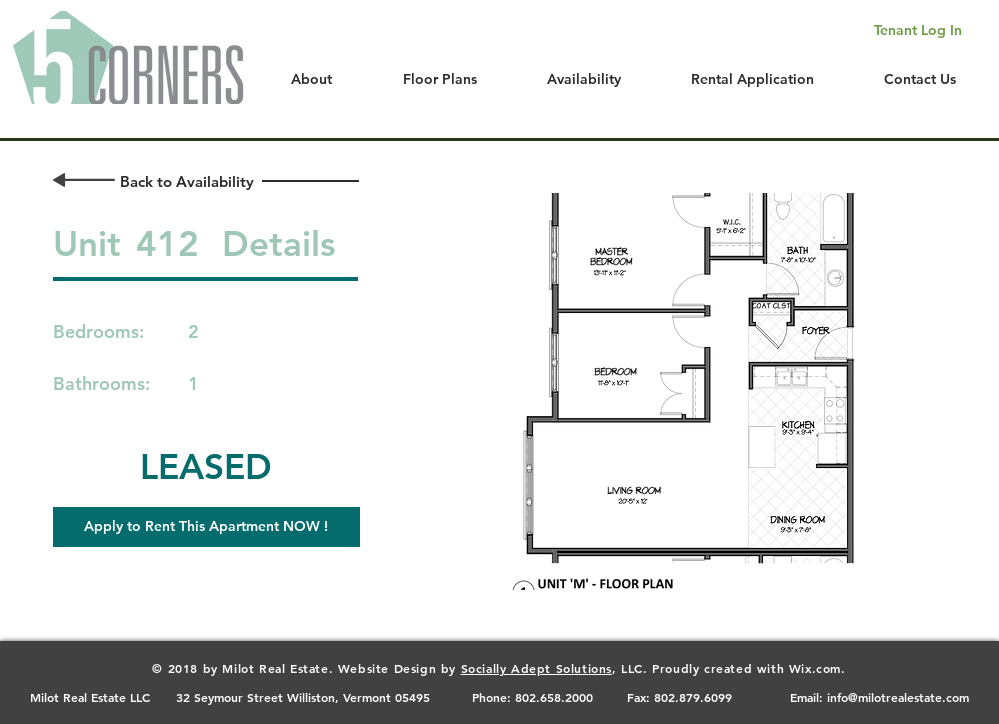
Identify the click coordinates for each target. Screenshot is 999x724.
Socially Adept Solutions (536, 668)
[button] (206, 527)
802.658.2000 (554, 697)
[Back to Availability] (187, 181)
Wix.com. (817, 668)
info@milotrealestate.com (898, 697)
